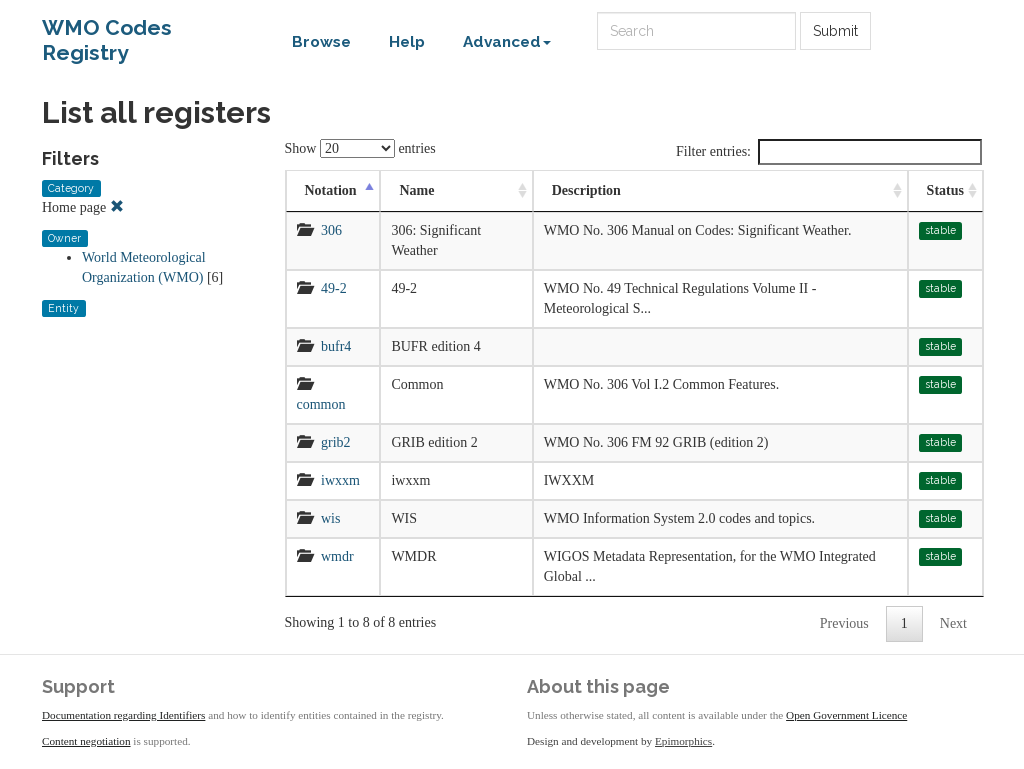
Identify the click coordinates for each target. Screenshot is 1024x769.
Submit (835, 31)
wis (330, 518)
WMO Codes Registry (107, 32)
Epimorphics (683, 741)
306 (331, 230)
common (321, 404)
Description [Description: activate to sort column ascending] (586, 190)
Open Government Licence (846, 715)
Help (407, 42)
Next (953, 623)
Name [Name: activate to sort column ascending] (416, 190)
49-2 (334, 288)
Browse (321, 42)
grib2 (336, 442)
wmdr (337, 556)
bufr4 (336, 346)
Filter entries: (829, 152)
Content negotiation (86, 741)
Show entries (360, 148)
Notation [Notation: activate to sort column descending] (331, 190)
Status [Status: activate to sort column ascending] (945, 190)
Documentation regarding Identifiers (123, 715)
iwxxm (340, 480)
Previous (844, 623)
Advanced (507, 42)
